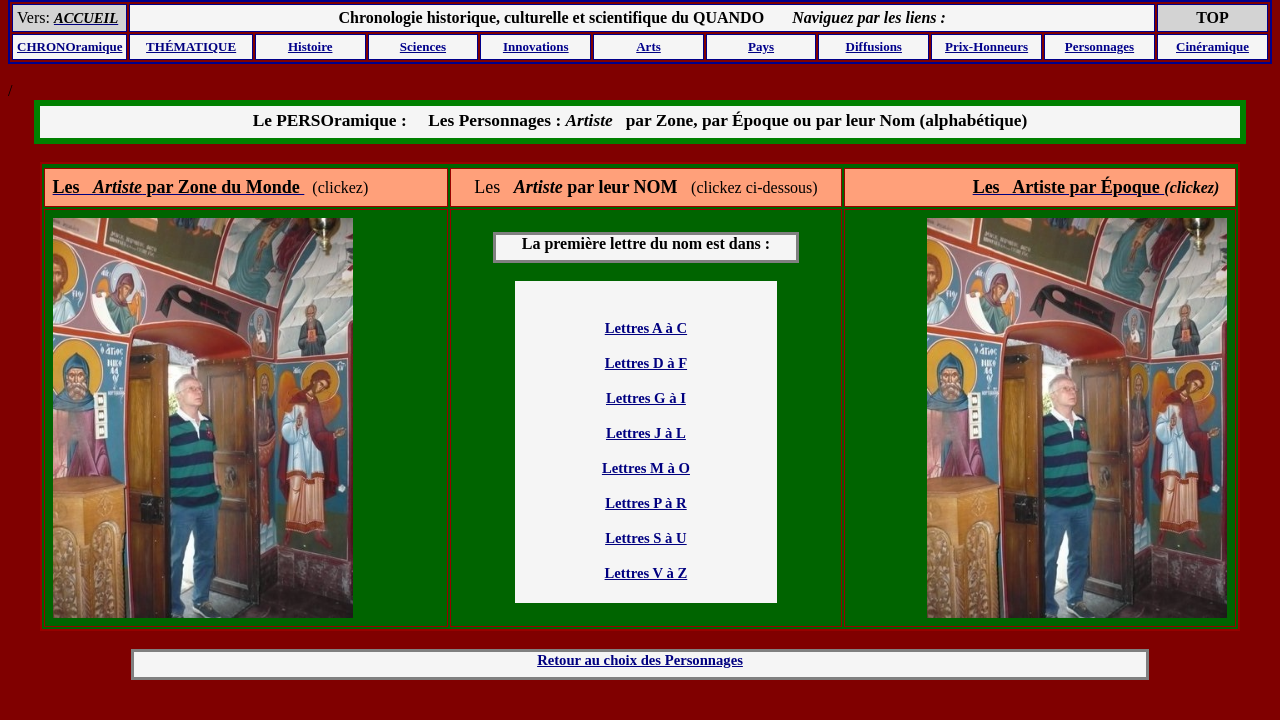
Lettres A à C (646, 328)
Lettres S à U (646, 538)
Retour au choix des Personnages (640, 660)
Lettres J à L (646, 433)
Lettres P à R (646, 503)
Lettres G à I (646, 398)
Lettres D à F (646, 363)
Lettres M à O (646, 468)
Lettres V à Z (646, 573)
